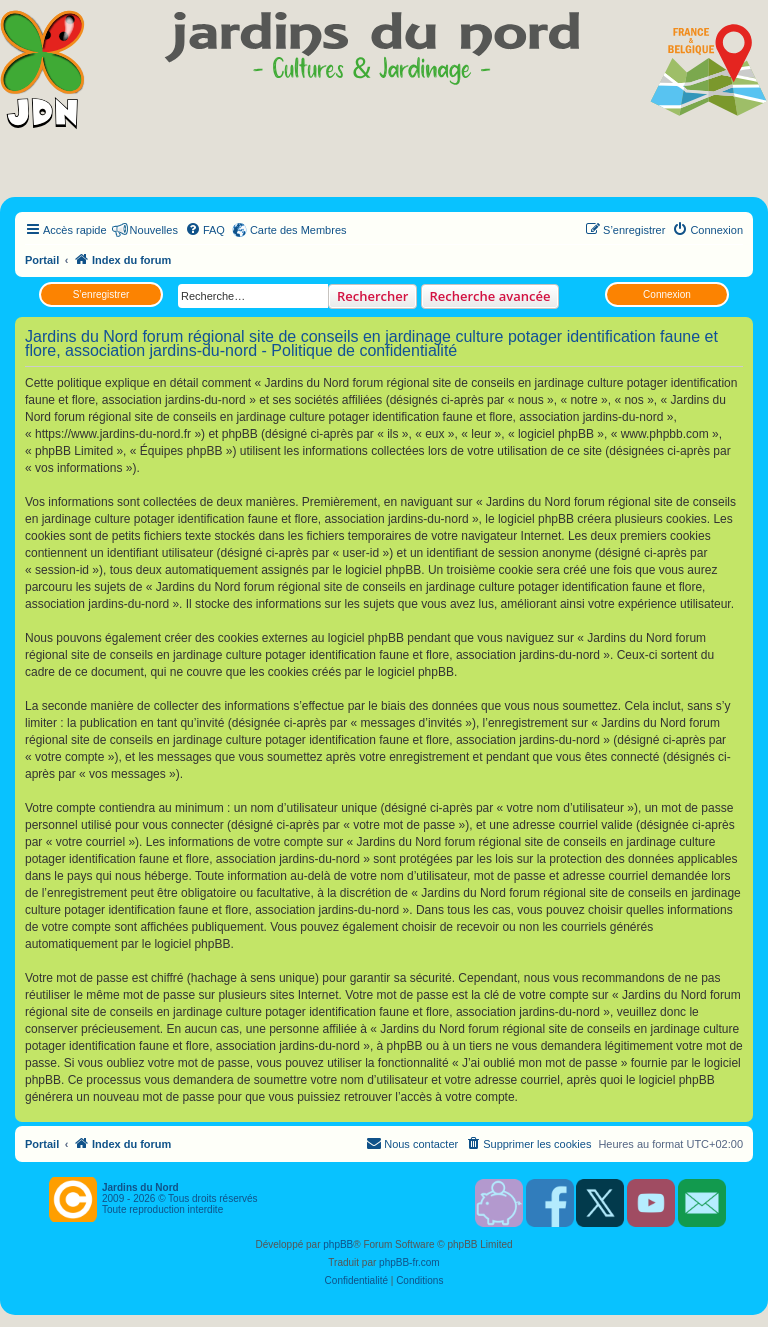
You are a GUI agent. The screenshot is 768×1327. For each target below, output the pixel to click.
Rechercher (372, 296)
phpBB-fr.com (409, 1262)
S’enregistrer (101, 294)
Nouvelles (154, 230)
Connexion (667, 294)
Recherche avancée (490, 296)
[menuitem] (205, 230)
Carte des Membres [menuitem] (298, 230)
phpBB (338, 1244)
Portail (42, 260)
